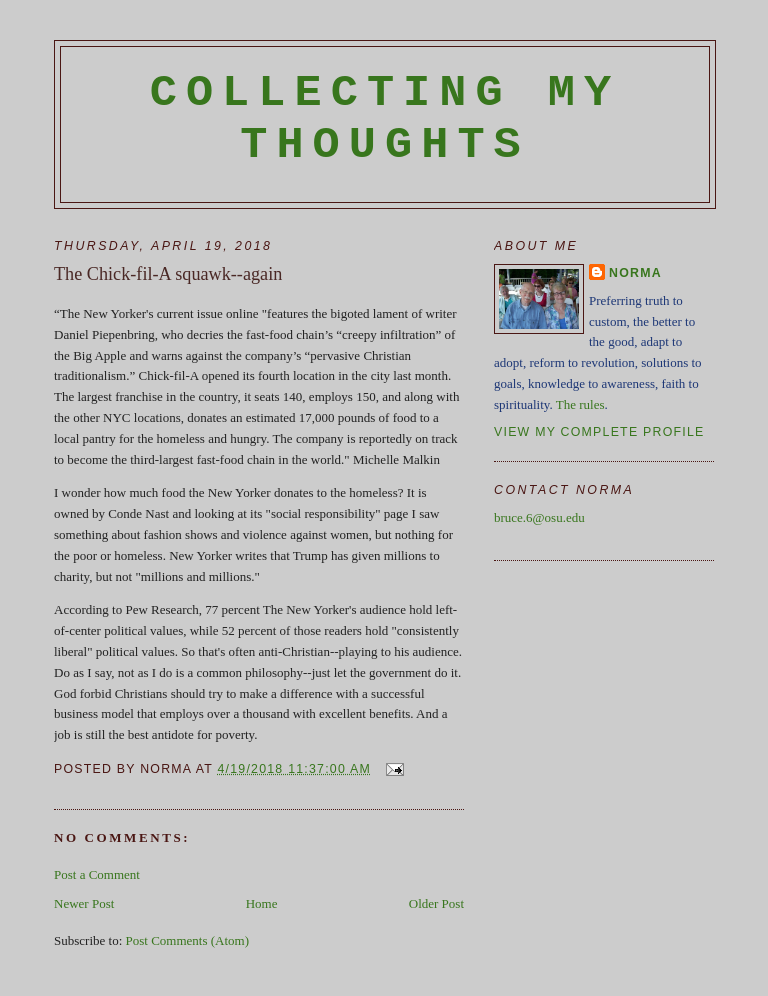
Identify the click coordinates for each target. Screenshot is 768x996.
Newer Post (84, 903)
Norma (635, 273)
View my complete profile (599, 432)
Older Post (436, 903)
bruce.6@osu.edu (539, 517)
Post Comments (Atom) (188, 940)
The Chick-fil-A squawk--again (168, 274)
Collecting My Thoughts (385, 119)
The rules (580, 404)
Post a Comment (97, 874)
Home (262, 903)
